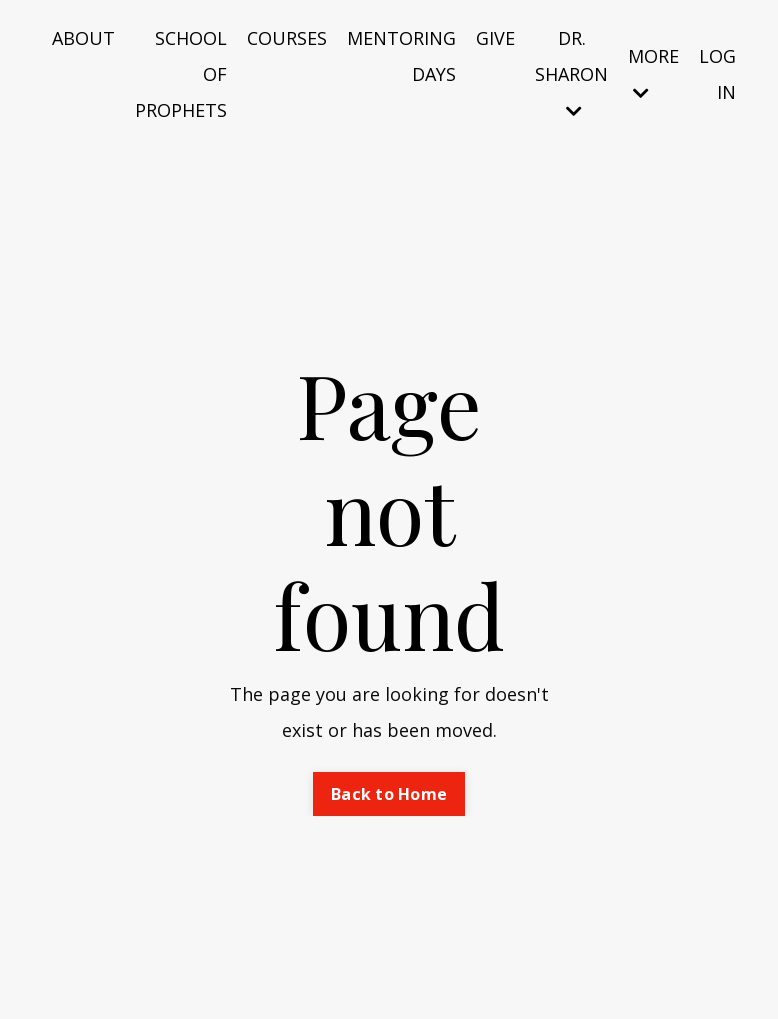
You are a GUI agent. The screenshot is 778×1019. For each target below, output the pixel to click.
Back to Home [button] (389, 794)
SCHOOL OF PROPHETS (181, 74)
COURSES (287, 38)
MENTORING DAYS (401, 56)
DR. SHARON (571, 73)
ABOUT (83, 38)
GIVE (495, 38)
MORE (653, 73)
